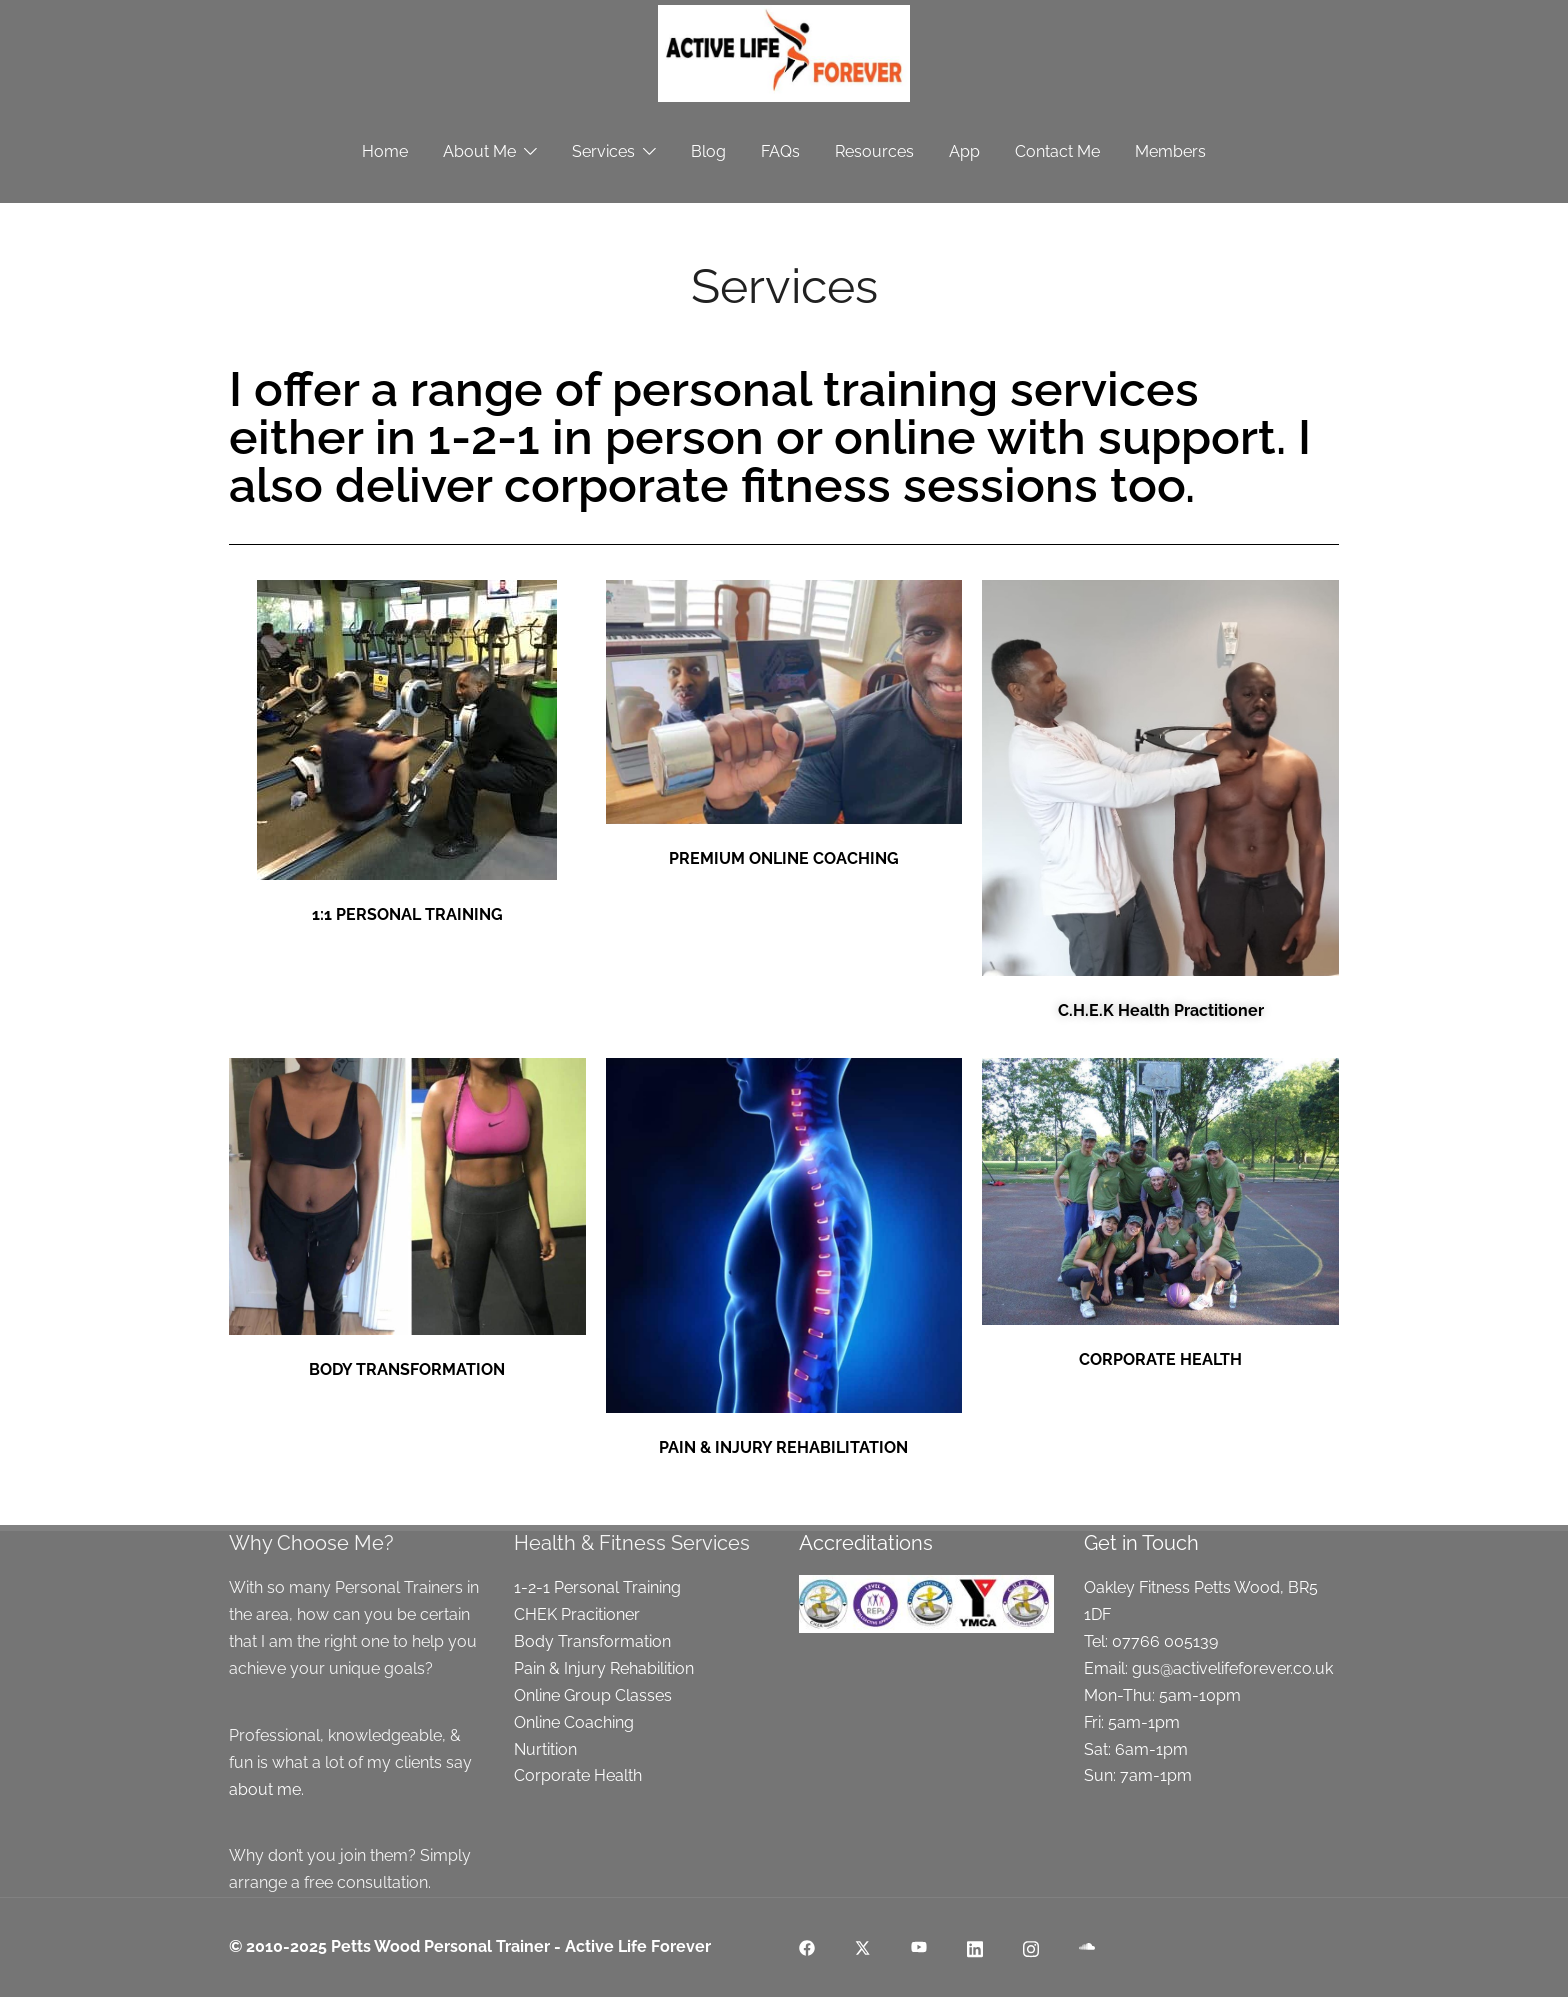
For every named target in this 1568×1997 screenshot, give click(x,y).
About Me (479, 151)
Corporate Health (578, 1775)
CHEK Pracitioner (577, 1614)
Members (1170, 151)
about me (265, 1789)
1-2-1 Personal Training (597, 1587)
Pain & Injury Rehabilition (604, 1668)
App (964, 151)
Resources (874, 151)
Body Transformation (592, 1641)
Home (385, 151)
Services (603, 151)
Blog (708, 151)
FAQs (780, 151)
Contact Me (1057, 151)
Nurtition (545, 1749)
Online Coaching (574, 1722)
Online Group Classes (593, 1695)
